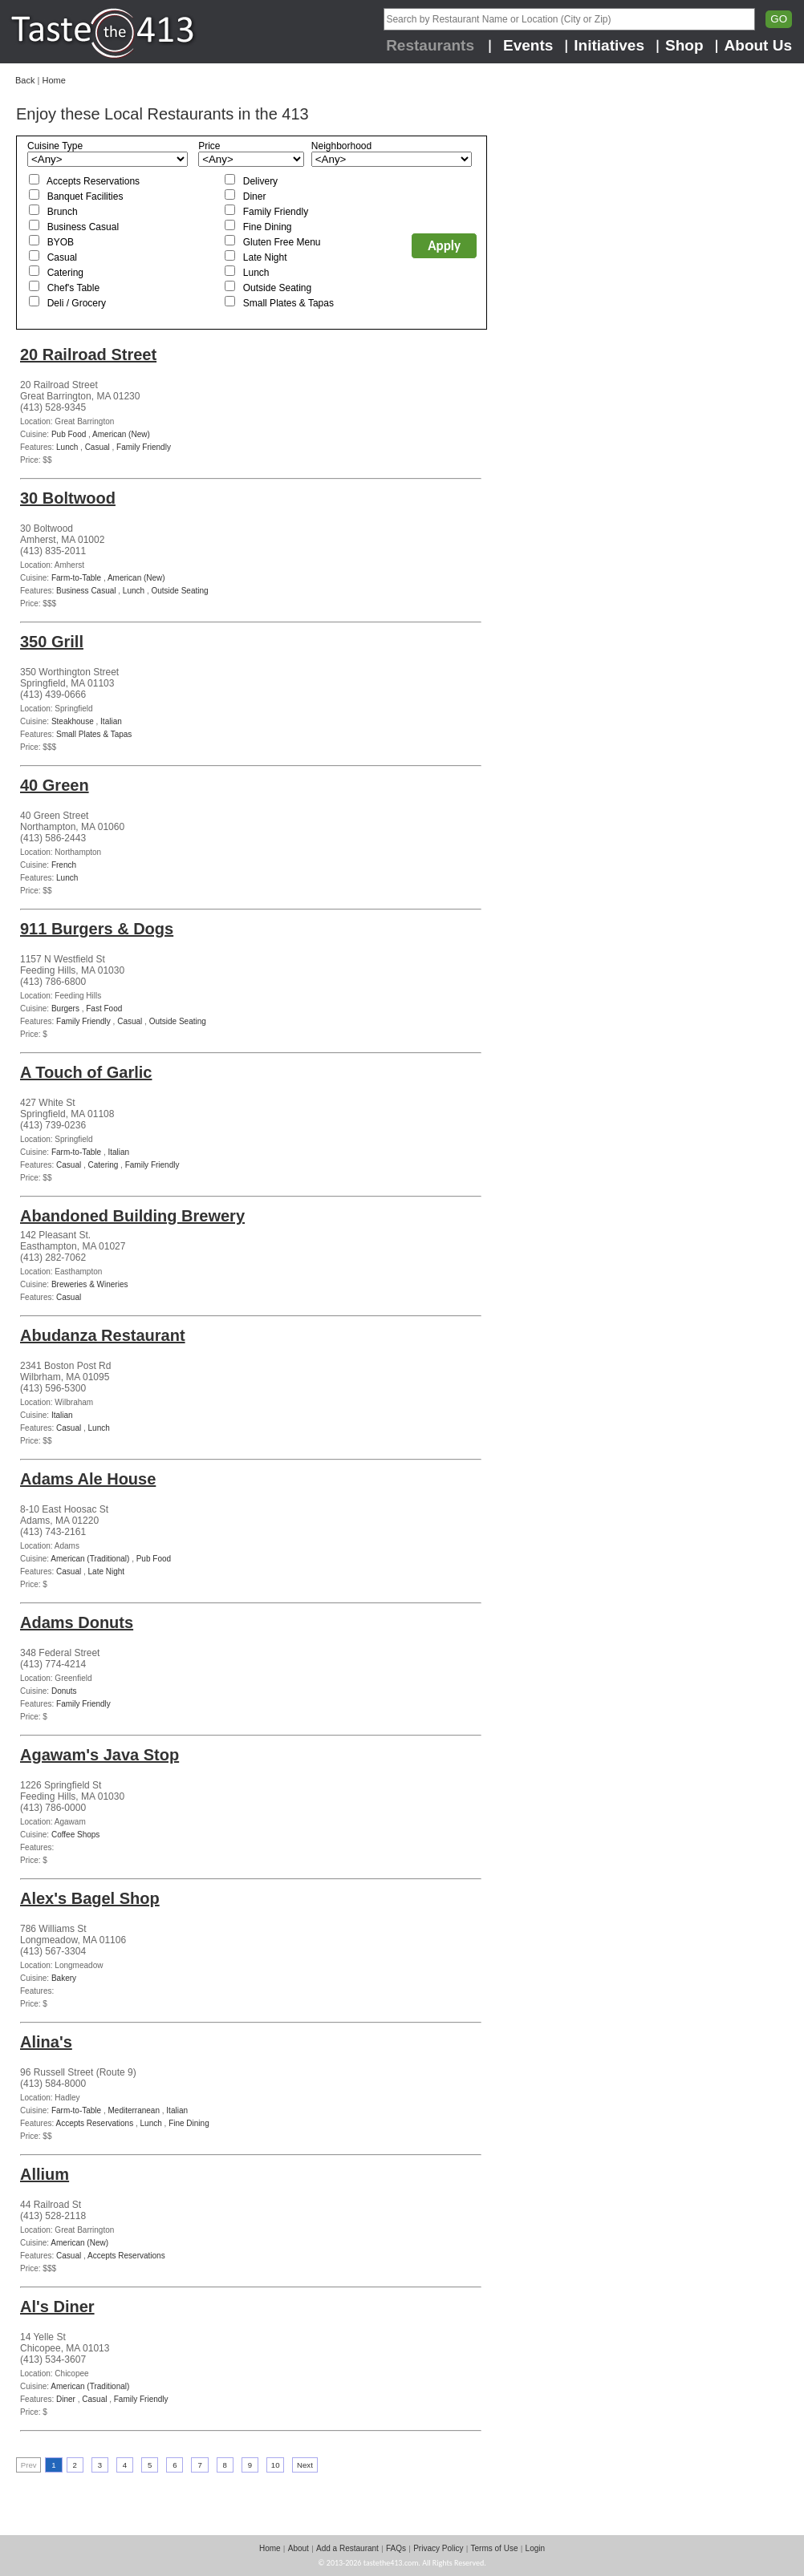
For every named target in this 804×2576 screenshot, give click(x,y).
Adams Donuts (76, 1622)
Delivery (260, 181)
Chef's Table (73, 288)
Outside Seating (277, 288)
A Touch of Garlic (86, 1072)
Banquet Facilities (85, 196)
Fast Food (104, 1008)
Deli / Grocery (76, 303)
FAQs (396, 2548)
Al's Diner (57, 2306)
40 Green (54, 785)
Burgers (65, 1008)
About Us (758, 45)
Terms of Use (494, 2548)
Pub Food (68, 434)
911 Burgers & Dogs (96, 929)
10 (275, 2465)
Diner (254, 196)
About (298, 2548)
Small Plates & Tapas (288, 303)
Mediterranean (134, 2110)
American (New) (121, 434)
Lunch (256, 272)
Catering (65, 272)
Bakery (63, 1978)
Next (305, 2465)
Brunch (62, 211)
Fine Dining (267, 227)
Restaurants (430, 45)
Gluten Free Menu (282, 242)
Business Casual (83, 227)
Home (53, 80)
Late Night (265, 257)
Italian (111, 721)
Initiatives (609, 45)
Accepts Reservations (93, 181)
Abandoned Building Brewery (132, 1216)
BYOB (60, 242)
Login (535, 2548)
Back (25, 80)
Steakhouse (72, 721)
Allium (44, 2174)
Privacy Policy (438, 2548)
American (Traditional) (90, 1558)
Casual (62, 257)
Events (528, 45)
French (63, 865)
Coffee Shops (75, 1834)
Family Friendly (275, 211)
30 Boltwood (68, 498)
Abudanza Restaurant (102, 1335)
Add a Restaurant (347, 2548)
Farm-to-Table (76, 577)
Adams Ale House (88, 1479)
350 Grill (51, 641)
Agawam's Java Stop (99, 1755)
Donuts (64, 1691)
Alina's (46, 2042)
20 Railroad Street (88, 354)
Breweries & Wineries (89, 1284)
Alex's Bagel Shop (90, 1898)
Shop (684, 45)
